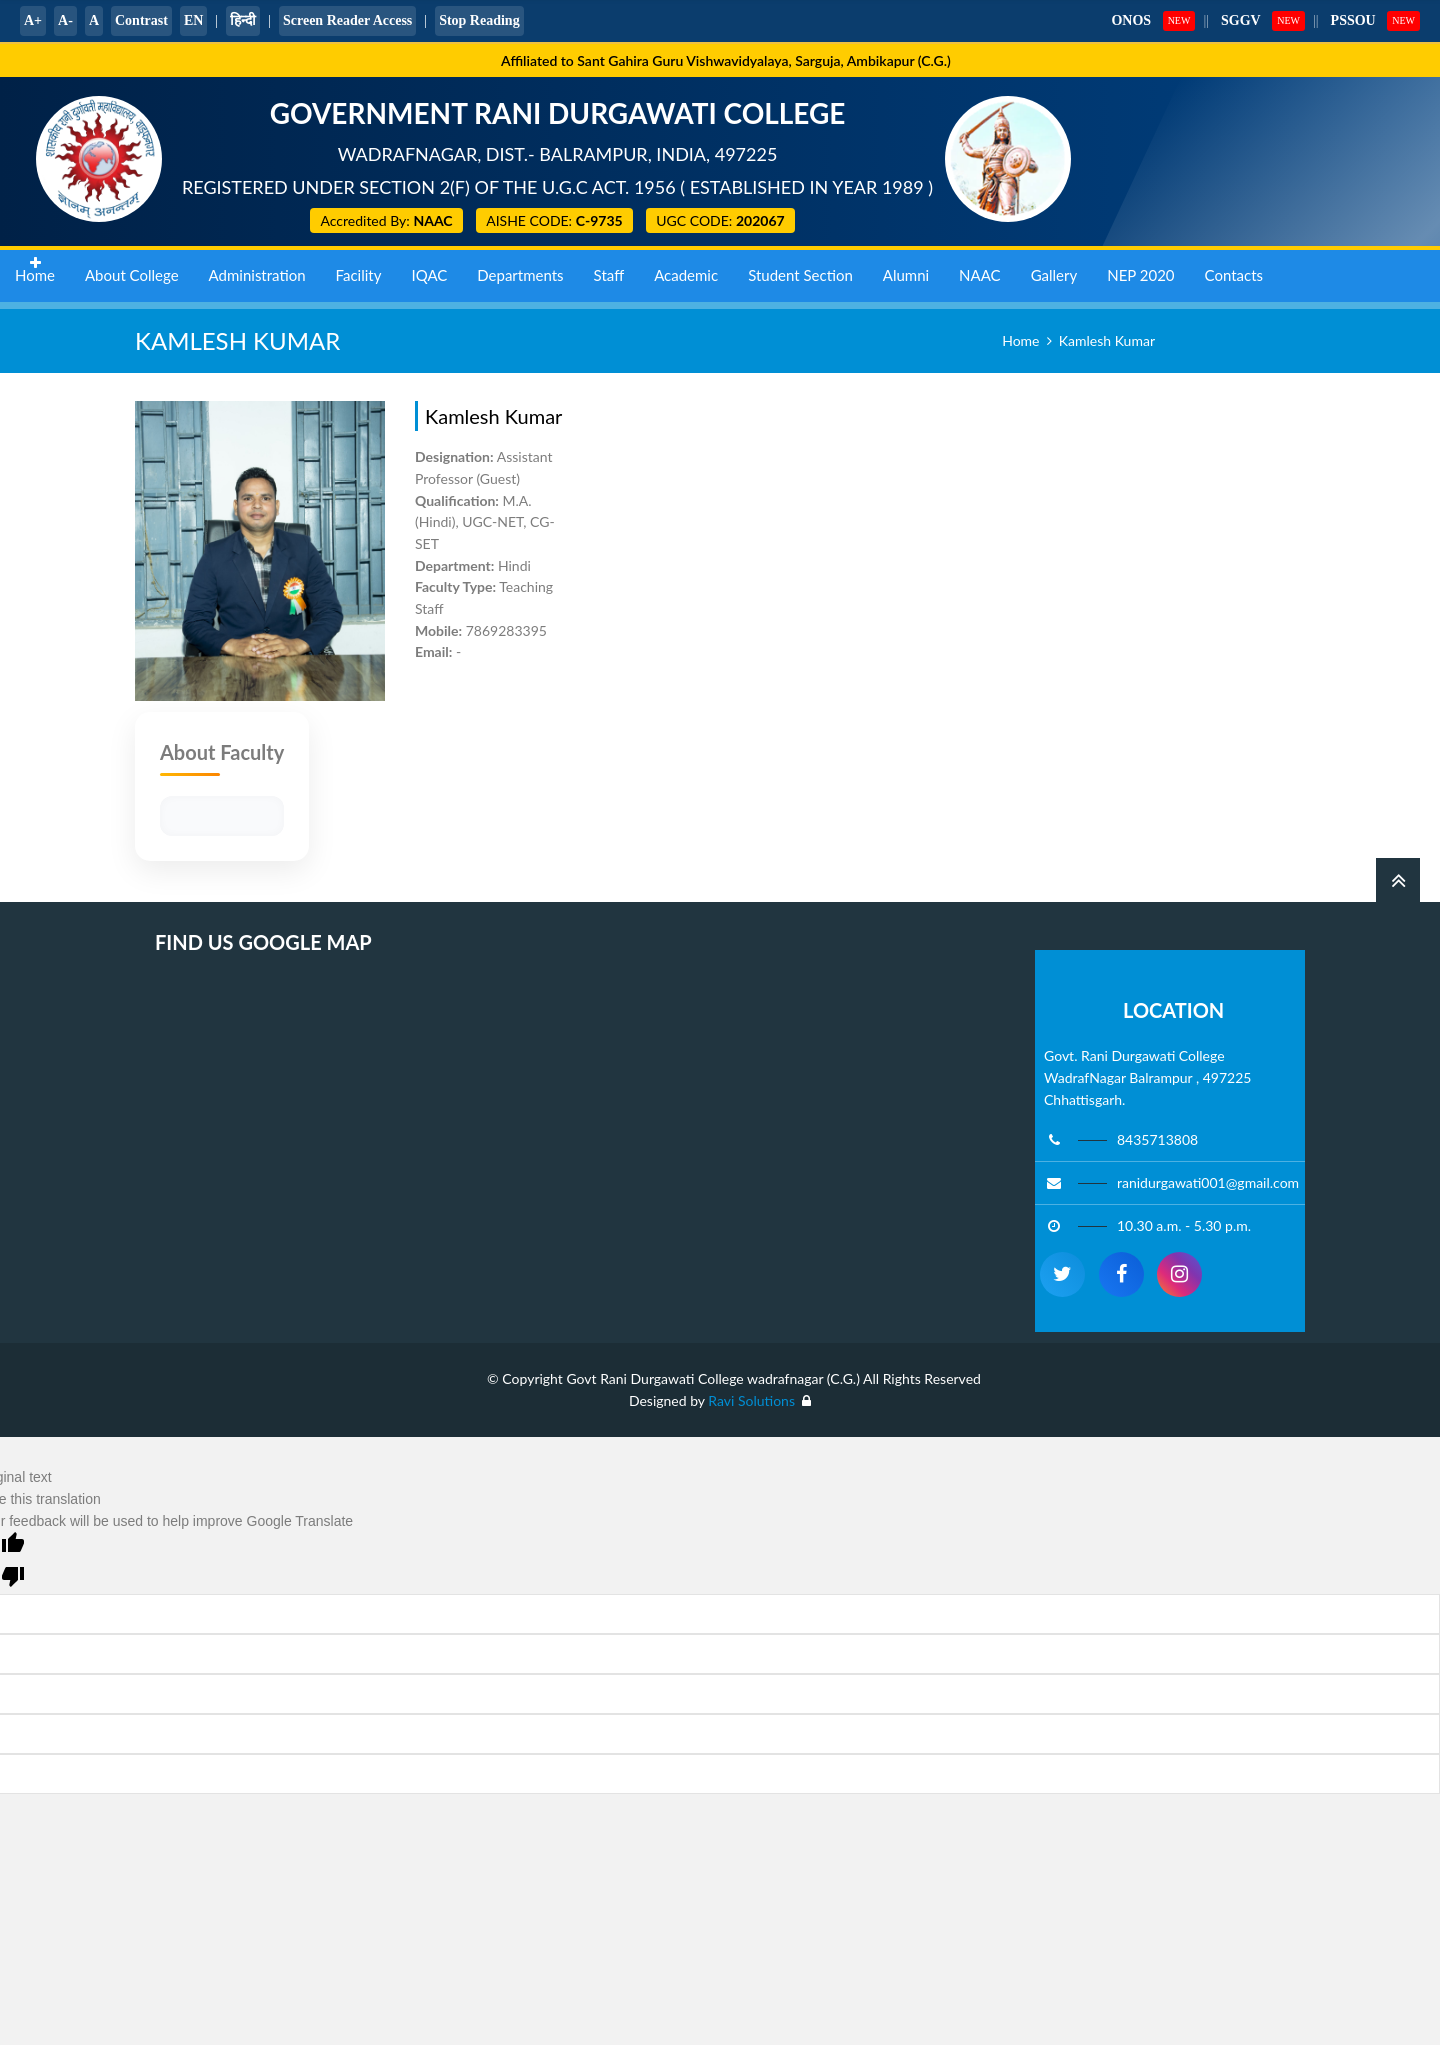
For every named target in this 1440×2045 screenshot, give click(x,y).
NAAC (980, 270)
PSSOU (1353, 20)
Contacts (1234, 270)
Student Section (800, 270)
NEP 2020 (1140, 270)
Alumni (906, 270)
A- (65, 20)
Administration (257, 270)
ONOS (1131, 20)
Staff (609, 270)
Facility (359, 270)
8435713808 (1157, 1139)
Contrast (141, 20)
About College (132, 270)
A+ (33, 20)
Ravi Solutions (753, 1400)
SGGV (1241, 20)
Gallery (1054, 270)
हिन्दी (243, 20)
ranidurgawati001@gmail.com (1208, 1182)
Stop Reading (479, 20)
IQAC (429, 270)
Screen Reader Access (347, 20)
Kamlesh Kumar (1107, 340)
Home (35, 270)
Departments (520, 270)
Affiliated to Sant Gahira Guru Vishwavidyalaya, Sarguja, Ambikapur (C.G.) (726, 60)
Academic (686, 270)
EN (193, 20)
